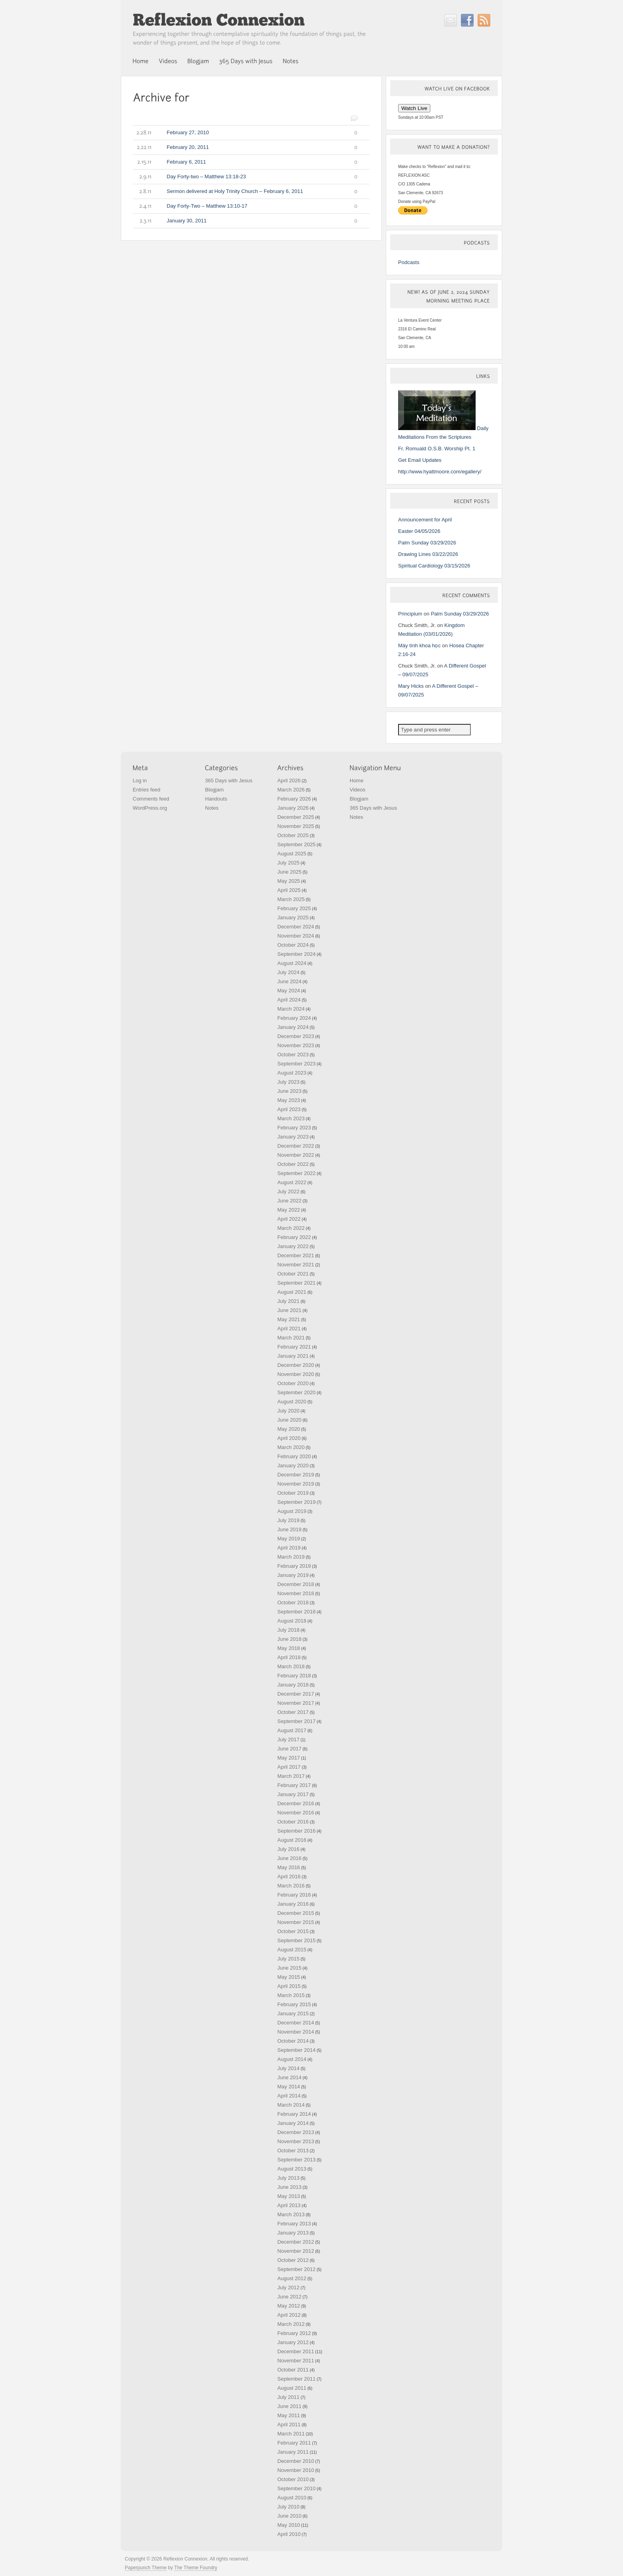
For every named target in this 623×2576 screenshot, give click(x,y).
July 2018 (288, 1630)
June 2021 (289, 1310)
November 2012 (295, 2251)
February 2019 (294, 1566)
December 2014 (295, 2023)
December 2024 (295, 927)
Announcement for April (425, 520)
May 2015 (288, 1977)
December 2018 (295, 1584)
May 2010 (288, 2525)
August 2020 (291, 1402)
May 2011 (288, 2415)
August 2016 (291, 1840)
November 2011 (295, 2361)
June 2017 (289, 1749)
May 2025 (288, 881)
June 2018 (289, 1639)
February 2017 (294, 1785)
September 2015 (296, 1940)
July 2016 (288, 1849)
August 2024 (291, 963)
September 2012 (296, 2269)
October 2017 (293, 1712)
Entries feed (146, 790)
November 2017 (295, 1703)
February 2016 (294, 1895)
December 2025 (295, 817)
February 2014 (294, 2114)
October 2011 (293, 2370)
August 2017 (291, 1730)
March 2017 (291, 1776)
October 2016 (293, 1822)
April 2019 (289, 1548)
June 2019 (289, 1529)
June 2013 (289, 2187)
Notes (212, 808)
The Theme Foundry (195, 2567)
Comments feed (151, 799)
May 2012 (288, 2306)
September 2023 (296, 1064)
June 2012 (289, 2297)
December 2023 (295, 1036)
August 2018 (291, 1621)
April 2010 (289, 2534)
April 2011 (289, 2424)
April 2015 (289, 1986)
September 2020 (296, 1392)
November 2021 (295, 1265)
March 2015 (291, 1995)
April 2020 (289, 1438)
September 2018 (296, 1612)
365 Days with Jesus (228, 780)
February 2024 (294, 1018)
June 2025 (289, 872)
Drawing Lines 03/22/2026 (428, 554)
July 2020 (288, 1411)
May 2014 (288, 2087)
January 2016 (293, 1904)
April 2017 (289, 1767)
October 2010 (293, 2479)
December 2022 (295, 1146)
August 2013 (291, 2169)
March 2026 (291, 790)
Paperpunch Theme (145, 2567)
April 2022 (289, 1219)
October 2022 (293, 1164)
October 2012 (293, 2260)
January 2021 (293, 1356)
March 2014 (291, 2105)
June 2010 (289, 2516)
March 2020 (291, 1447)
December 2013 (295, 2132)
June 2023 (289, 1091)
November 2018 (295, 1593)
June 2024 (289, 981)
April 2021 (289, 1328)
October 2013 (293, 2150)
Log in (140, 780)
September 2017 (296, 1721)
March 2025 (291, 899)
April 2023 (289, 1109)
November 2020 (295, 1374)
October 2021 (293, 1274)
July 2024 (288, 972)
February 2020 (294, 1456)
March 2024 (291, 1009)
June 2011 (289, 2406)
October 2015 (293, 1931)
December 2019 (295, 1475)
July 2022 (288, 1191)
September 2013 (296, 2160)
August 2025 (291, 854)
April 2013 (289, 2205)
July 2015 (288, 1959)
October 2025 (293, 835)
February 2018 (294, 1676)
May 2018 (288, 1648)
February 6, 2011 (245, 162)
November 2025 (295, 826)
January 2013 (293, 2233)
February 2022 (294, 1237)
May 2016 (288, 1867)
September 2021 (296, 1283)
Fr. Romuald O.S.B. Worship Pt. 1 (436, 449)
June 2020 (289, 1420)
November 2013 (295, 2141)
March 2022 (291, 1228)
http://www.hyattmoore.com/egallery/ (440, 472)
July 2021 (288, 1301)
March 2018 (291, 1666)
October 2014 (293, 2041)
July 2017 (288, 1739)
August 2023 (291, 1073)
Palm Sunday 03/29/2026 (427, 543)
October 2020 (293, 1383)
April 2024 (289, 1000)
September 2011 (296, 2379)
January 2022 (293, 1246)
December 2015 (295, 1913)
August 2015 (291, 1950)
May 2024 (288, 991)
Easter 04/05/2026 (419, 531)
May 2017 (288, 1758)
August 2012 (291, 2278)
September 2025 (296, 844)
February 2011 (294, 2443)
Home (357, 780)
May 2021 (288, 1319)
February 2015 (294, 2004)
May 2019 (288, 1539)
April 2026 (289, 780)
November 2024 (295, 936)
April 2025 (289, 890)
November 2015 (295, 1922)
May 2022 (288, 1210)
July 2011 (288, 2397)
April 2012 (289, 2315)
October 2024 (293, 945)
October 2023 (293, 1054)
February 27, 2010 (245, 132)
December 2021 (295, 1255)
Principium (410, 614)
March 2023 (291, 1118)
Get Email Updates (419, 460)
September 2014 (296, 2050)
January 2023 (293, 1137)
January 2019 (293, 1575)
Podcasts (408, 262)
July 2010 (288, 2507)
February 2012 (294, 2333)
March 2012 (291, 2324)
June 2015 (289, 1968)
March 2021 (291, 1338)
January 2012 (293, 2342)
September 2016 (296, 1831)
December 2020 (295, 1365)
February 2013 (294, 2224)
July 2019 (288, 1520)
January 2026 (293, 808)
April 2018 (289, 1657)
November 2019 (295, 1484)
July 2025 (288, 863)
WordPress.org (150, 808)
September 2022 (296, 1173)
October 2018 (293, 1602)
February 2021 (294, 1347)
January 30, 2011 (245, 220)
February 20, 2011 (245, 147)
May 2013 (288, 2196)
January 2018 (293, 1685)
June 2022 (289, 1201)
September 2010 (296, 2488)
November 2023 (295, 1045)
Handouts (216, 799)
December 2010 (295, 2461)
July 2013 (288, 2178)
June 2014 (289, 2077)
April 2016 (289, 1876)
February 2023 (294, 1128)
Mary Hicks (411, 686)
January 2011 (293, 2452)
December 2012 (295, 2242)
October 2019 (293, 1493)
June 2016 (289, 1858)
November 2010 (295, 2470)
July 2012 (288, 2287)
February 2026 (294, 799)
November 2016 (295, 1813)
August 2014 (291, 2059)
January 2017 (293, 1794)
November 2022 (295, 1155)
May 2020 (288, 1429)
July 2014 (288, 2068)
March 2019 (291, 1557)
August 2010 (291, 2498)
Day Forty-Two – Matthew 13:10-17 (245, 206)
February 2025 (294, 908)
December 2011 (295, 2351)
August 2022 (291, 1182)
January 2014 (293, 2123)
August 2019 (291, 1511)
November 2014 (295, 2032)
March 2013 (291, 2214)
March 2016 (291, 1886)
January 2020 (293, 1465)
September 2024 (296, 954)
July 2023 (288, 1082)
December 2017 (295, 1694)
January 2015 (293, 2013)
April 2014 (289, 2096)
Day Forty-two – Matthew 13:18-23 (245, 176)
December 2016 (295, 1803)
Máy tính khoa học (419, 645)
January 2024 (293, 1027)
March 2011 (291, 2434)
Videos (358, 790)
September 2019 (296, 1502)
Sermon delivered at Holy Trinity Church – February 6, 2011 (245, 191)
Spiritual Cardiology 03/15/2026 (434, 566)
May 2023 (288, 1100)
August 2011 (291, 2388)
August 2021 (291, 1292)
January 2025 (293, 917)
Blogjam (214, 790)
